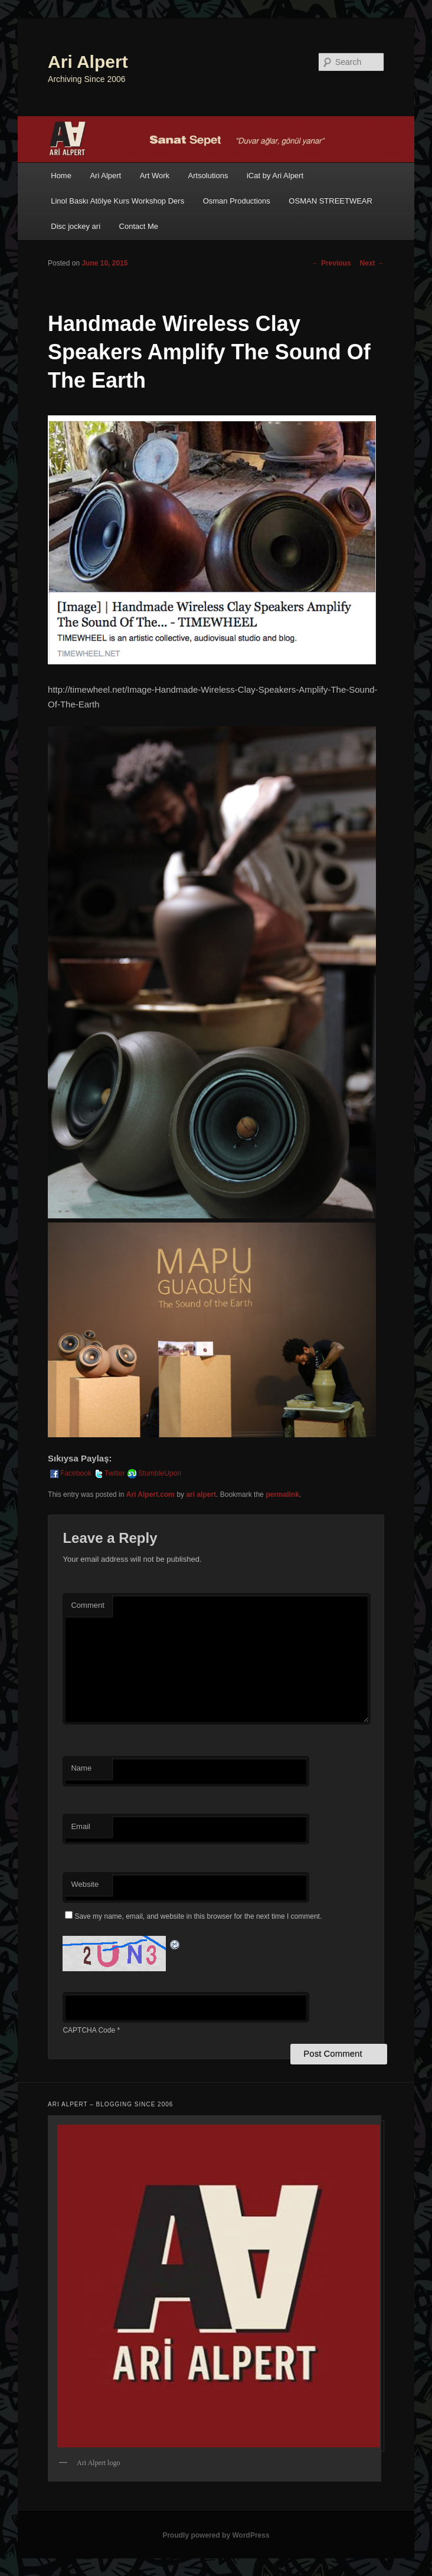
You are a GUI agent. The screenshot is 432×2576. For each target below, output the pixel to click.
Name (81, 1768)
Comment (87, 1605)
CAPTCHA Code (89, 2030)
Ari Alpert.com (150, 1494)
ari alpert (201, 1494)
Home (61, 175)
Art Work (154, 175)
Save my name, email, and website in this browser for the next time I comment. (198, 1916)
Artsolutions (208, 175)
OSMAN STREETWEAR (330, 200)
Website (85, 1884)
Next (372, 263)
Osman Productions (236, 200)
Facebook (69, 1473)
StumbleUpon (153, 1473)
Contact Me (138, 226)
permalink (282, 1494)
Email (80, 1826)
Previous (331, 263)
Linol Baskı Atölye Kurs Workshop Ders (117, 200)
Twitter (109, 1473)
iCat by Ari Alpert (275, 175)
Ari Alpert (88, 61)
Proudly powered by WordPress (215, 2535)
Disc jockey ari (75, 226)
